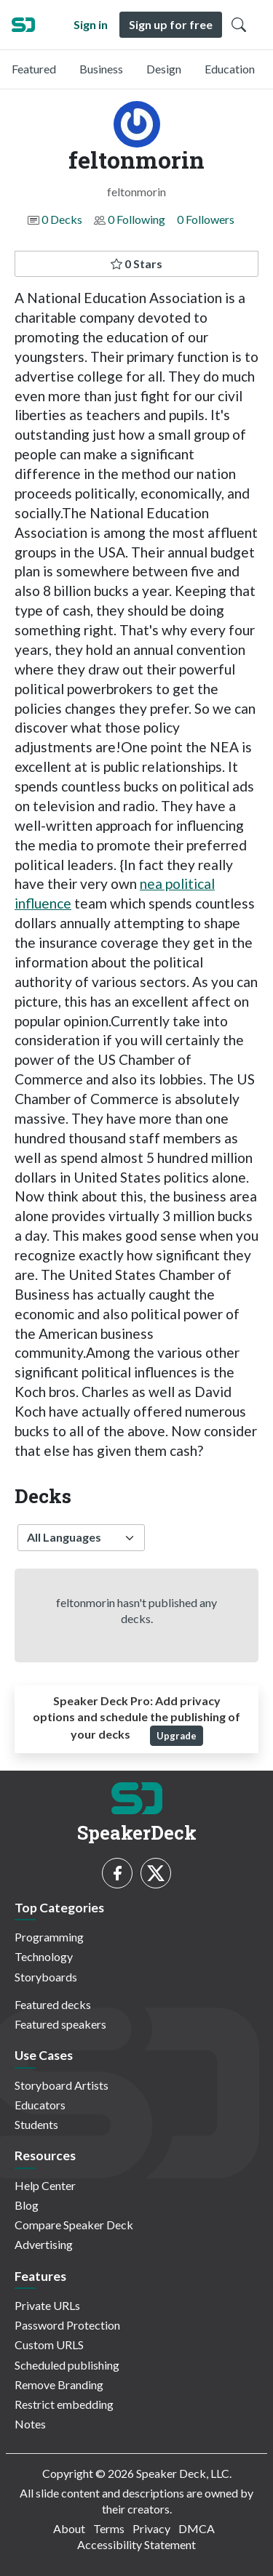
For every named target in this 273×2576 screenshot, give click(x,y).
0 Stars (136, 263)
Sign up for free (171, 24)
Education (230, 69)
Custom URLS (49, 2344)
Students (36, 2124)
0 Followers (205, 219)
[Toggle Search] (239, 25)
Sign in (91, 24)
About (69, 2528)
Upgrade (177, 1736)
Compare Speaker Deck (74, 2224)
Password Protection (67, 2325)
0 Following (136, 219)
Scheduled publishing (67, 2365)
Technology (44, 1956)
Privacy (151, 2528)
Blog (27, 2205)
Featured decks (53, 2004)
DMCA (196, 2528)
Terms (108, 2528)
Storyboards (46, 1977)
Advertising (44, 2244)
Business (101, 69)
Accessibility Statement (136, 2544)
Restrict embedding (64, 2404)
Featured (34, 69)
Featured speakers (60, 2024)
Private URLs (47, 2305)
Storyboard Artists (61, 2085)
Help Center (45, 2185)
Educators (40, 2105)
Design (163, 69)
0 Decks (61, 219)
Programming (49, 1937)
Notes (30, 2424)
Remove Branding (59, 2384)
